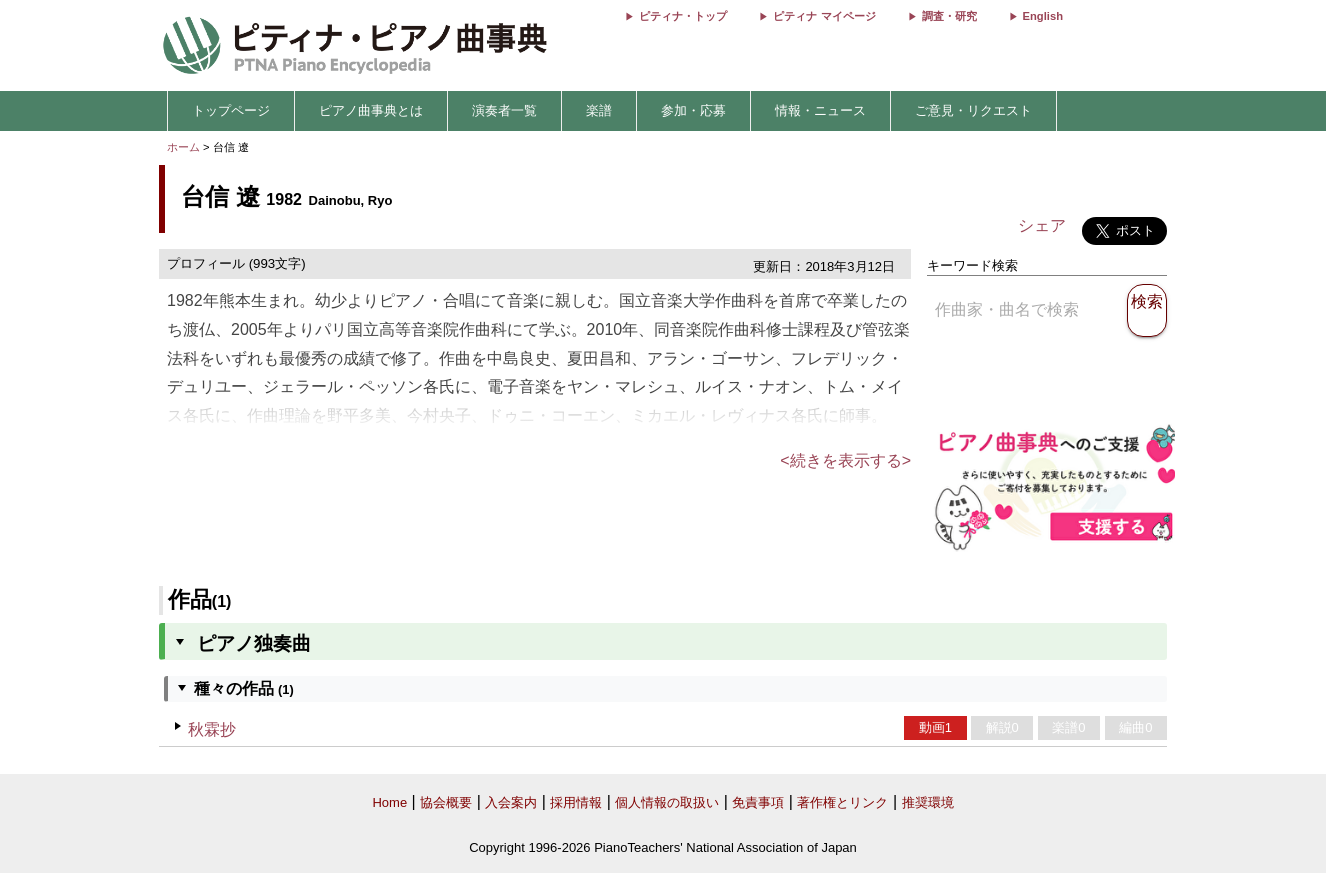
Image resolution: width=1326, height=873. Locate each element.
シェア (1042, 225)
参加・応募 (693, 110)
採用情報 (576, 802)
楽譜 (599, 110)
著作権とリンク (842, 802)
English (1043, 16)
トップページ (231, 110)
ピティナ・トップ (683, 16)
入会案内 (511, 802)
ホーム (183, 147)
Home (389, 802)
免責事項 (758, 802)
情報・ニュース (820, 110)
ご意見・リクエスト (973, 110)
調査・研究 (949, 16)
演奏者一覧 (504, 110)
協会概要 (446, 802)
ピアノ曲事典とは (371, 110)
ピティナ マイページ (824, 16)
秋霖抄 (212, 729)
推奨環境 (928, 802)
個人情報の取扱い (667, 802)
